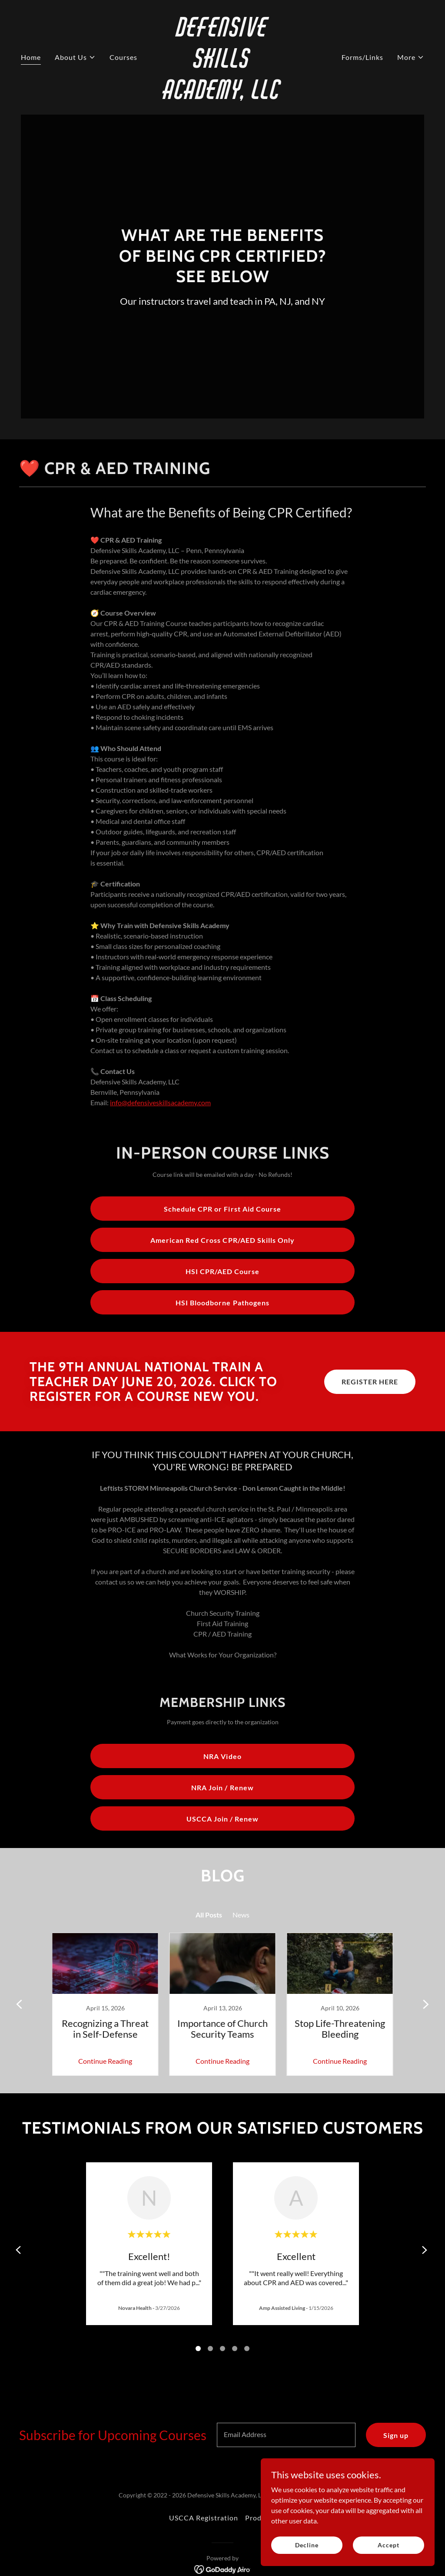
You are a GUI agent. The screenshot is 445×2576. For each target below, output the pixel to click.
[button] (75, 57)
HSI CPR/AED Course (222, 1271)
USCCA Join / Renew (222, 1819)
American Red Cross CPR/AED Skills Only (222, 1240)
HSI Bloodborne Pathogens (222, 1302)
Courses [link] (123, 57)
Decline (306, 2545)
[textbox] (286, 2435)
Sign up (395, 2435)
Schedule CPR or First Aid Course (222, 1209)
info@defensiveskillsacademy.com (160, 1102)
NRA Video (222, 1756)
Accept (388, 2545)
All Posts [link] (209, 1915)
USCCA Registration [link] (203, 2517)
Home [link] (31, 57)
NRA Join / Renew (222, 1787)
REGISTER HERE (370, 1381)
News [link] (240, 1915)
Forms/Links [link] (362, 57)
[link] (222, 96)
